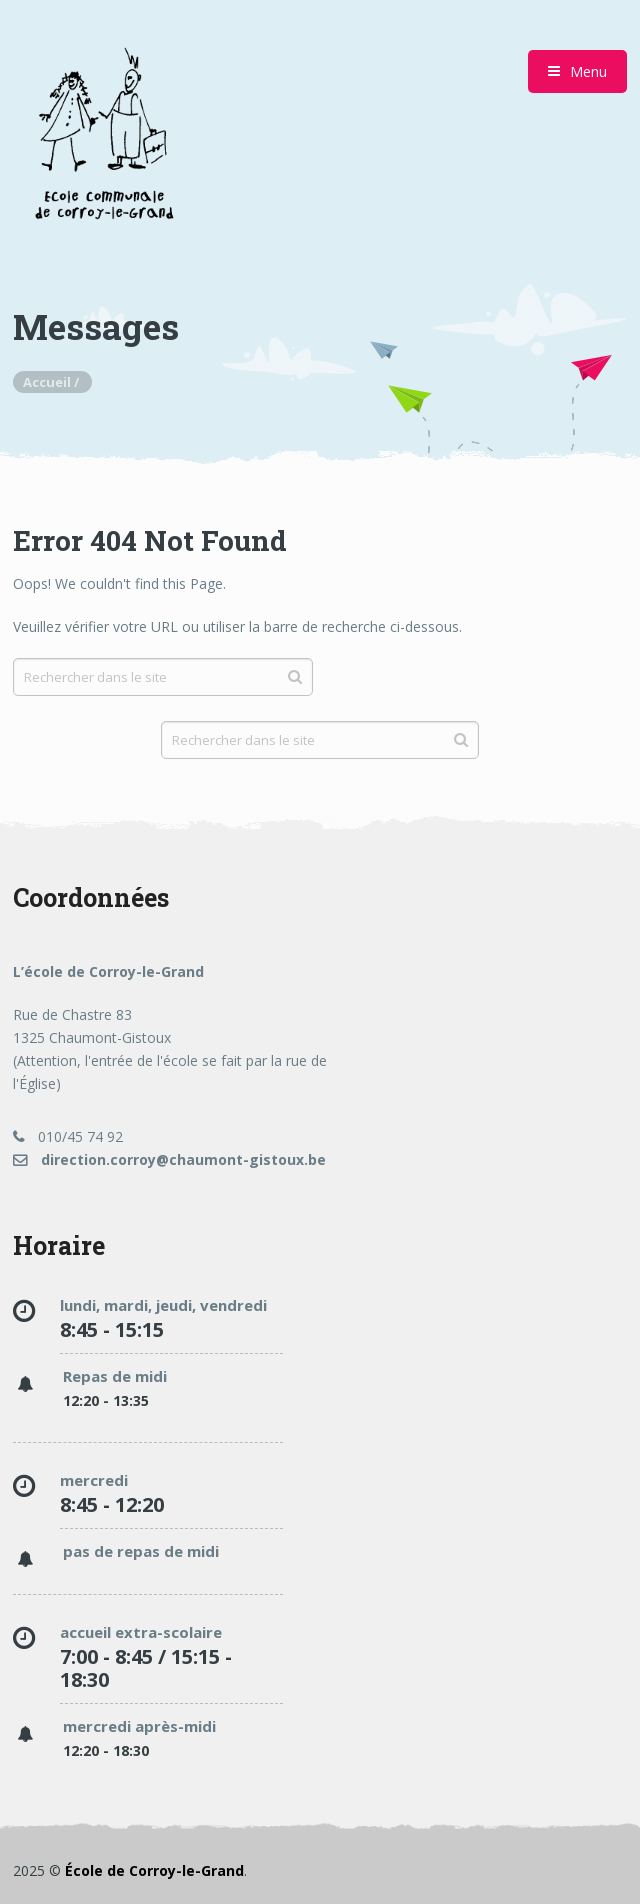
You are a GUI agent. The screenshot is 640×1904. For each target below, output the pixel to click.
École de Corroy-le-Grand (154, 1870)
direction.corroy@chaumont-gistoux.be (169, 1159)
